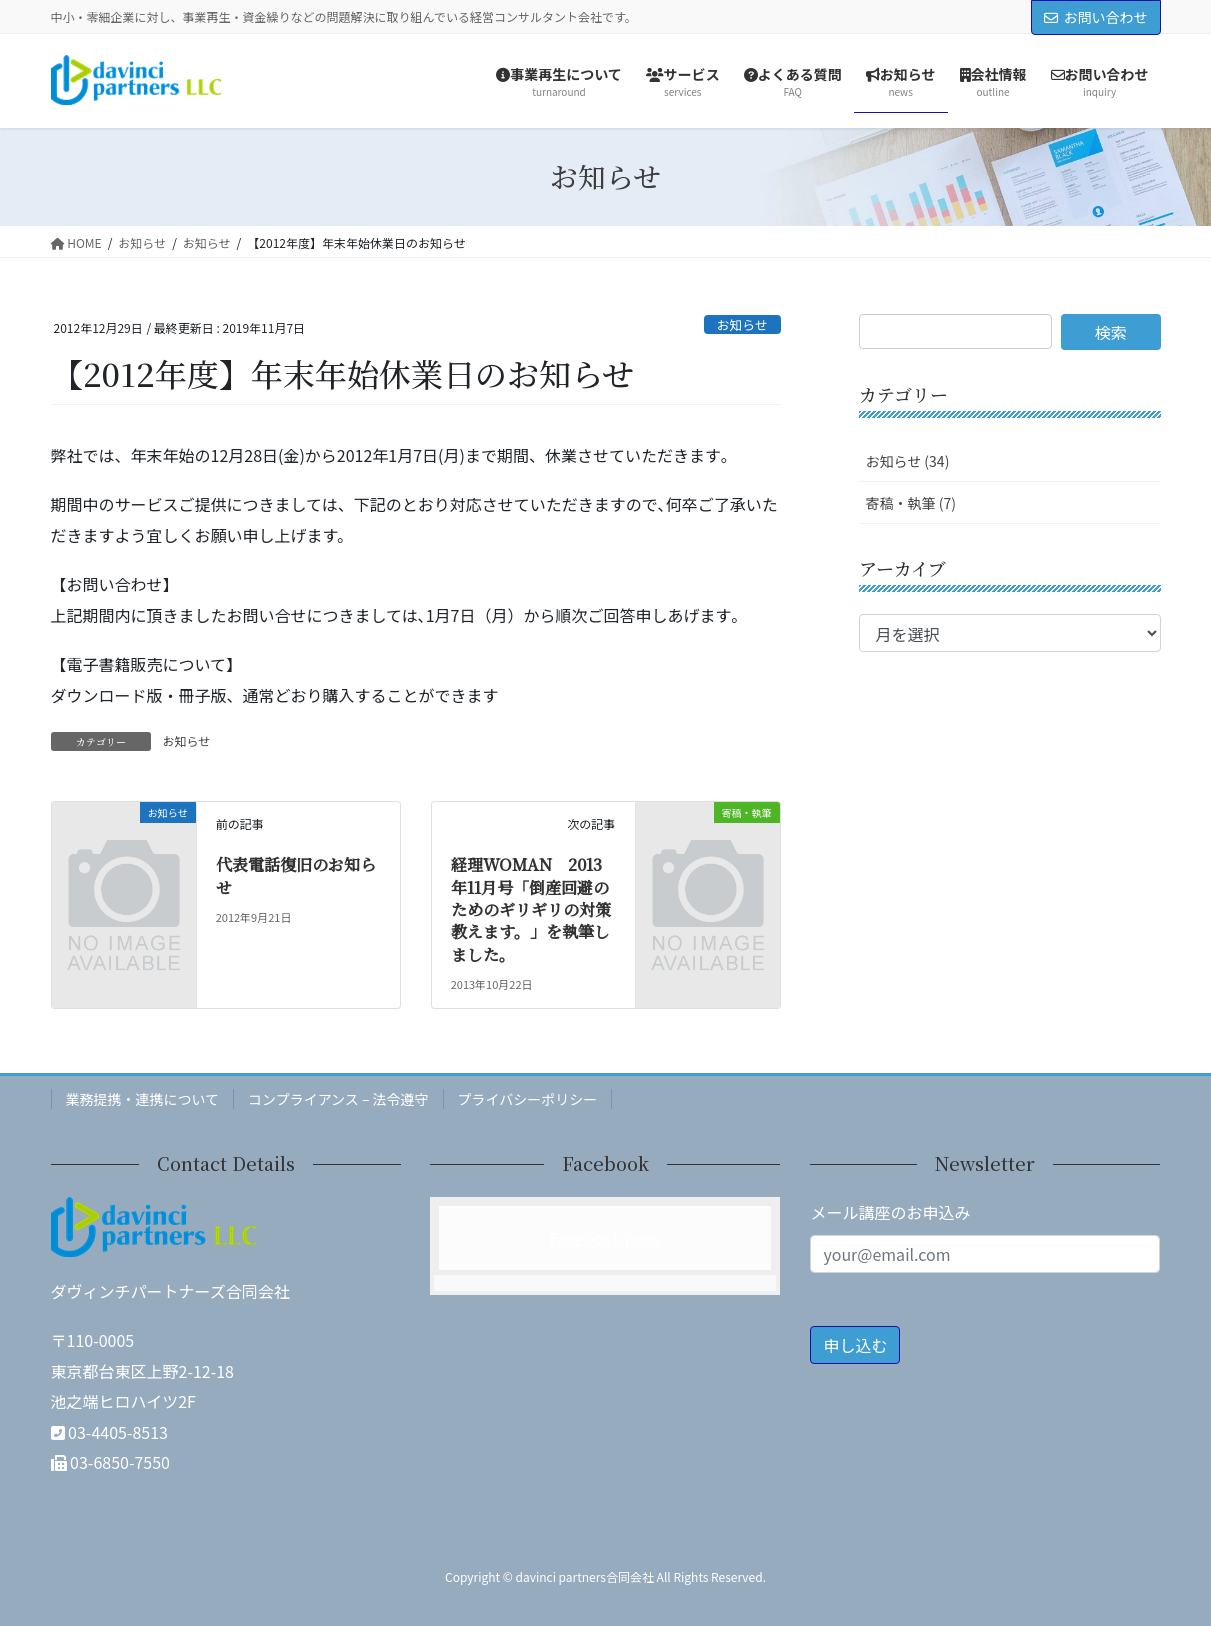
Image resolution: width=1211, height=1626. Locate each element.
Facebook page (606, 1238)
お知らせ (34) (908, 461)
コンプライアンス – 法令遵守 (338, 1099)
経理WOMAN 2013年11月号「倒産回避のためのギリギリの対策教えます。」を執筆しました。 (531, 909)
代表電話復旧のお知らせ (296, 875)
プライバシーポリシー (528, 1099)
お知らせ (742, 324)
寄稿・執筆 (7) (911, 503)
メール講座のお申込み (890, 1212)
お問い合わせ (1096, 17)
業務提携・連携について (143, 1099)
